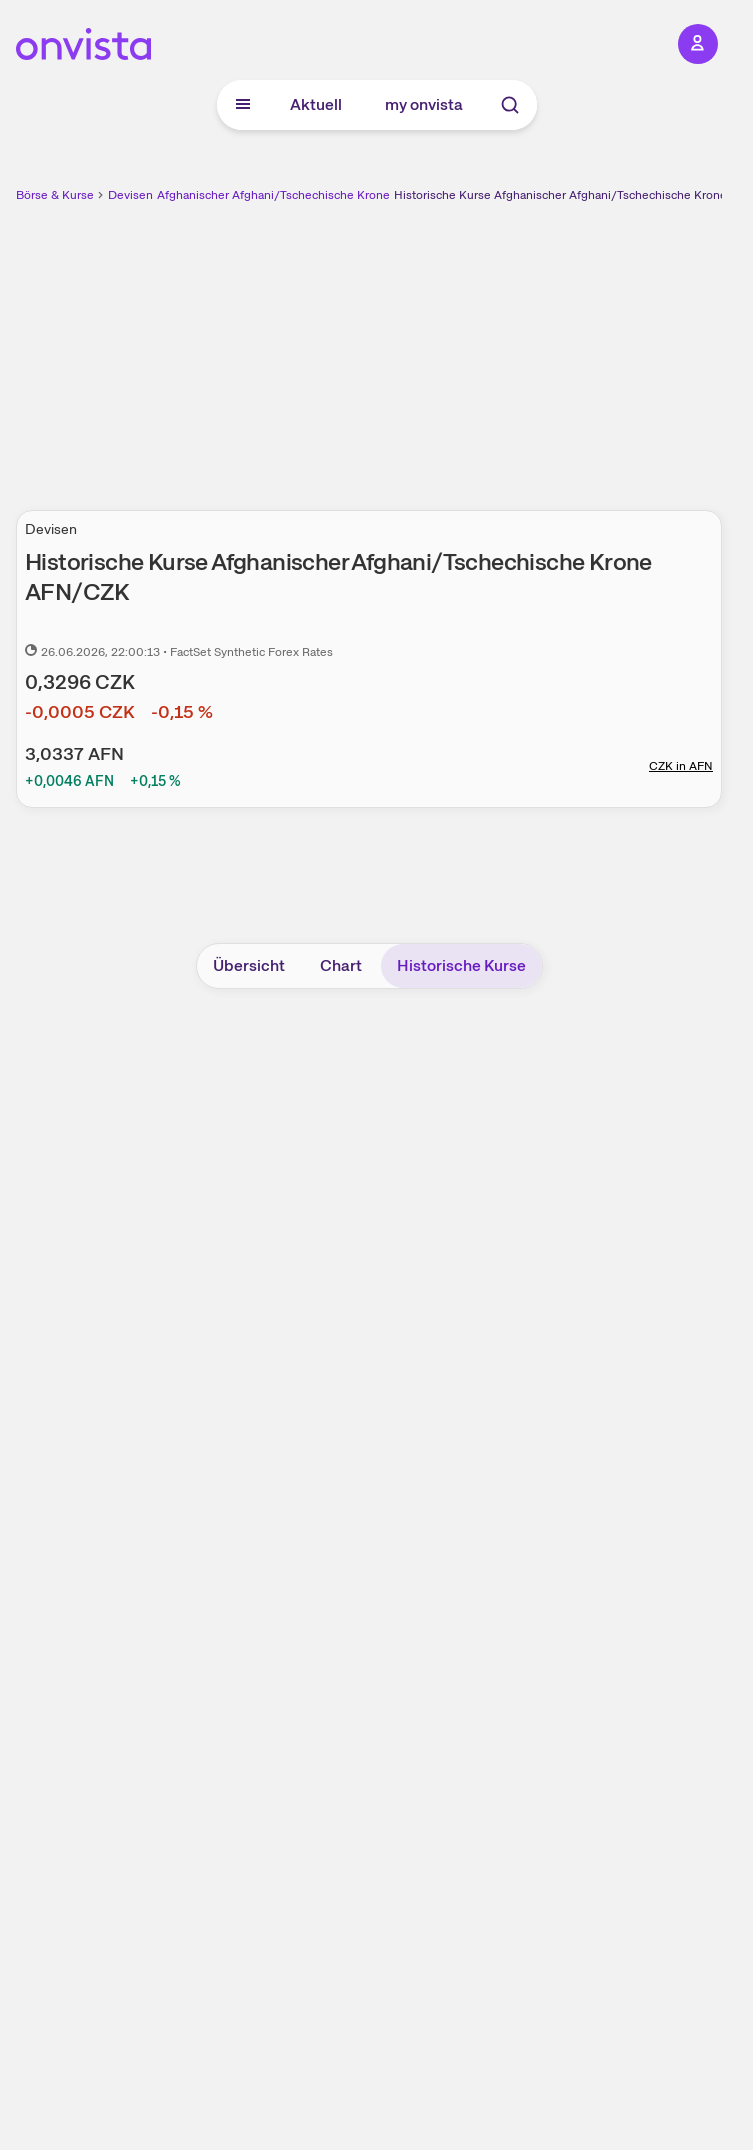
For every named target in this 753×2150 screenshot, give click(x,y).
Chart (341, 965)
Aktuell (316, 104)
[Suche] (510, 105)
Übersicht (249, 965)
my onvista (424, 104)
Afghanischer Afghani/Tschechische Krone (273, 195)
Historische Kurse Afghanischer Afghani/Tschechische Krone (560, 195)
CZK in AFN (681, 766)
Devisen (130, 195)
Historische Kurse (461, 965)
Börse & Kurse (55, 195)
